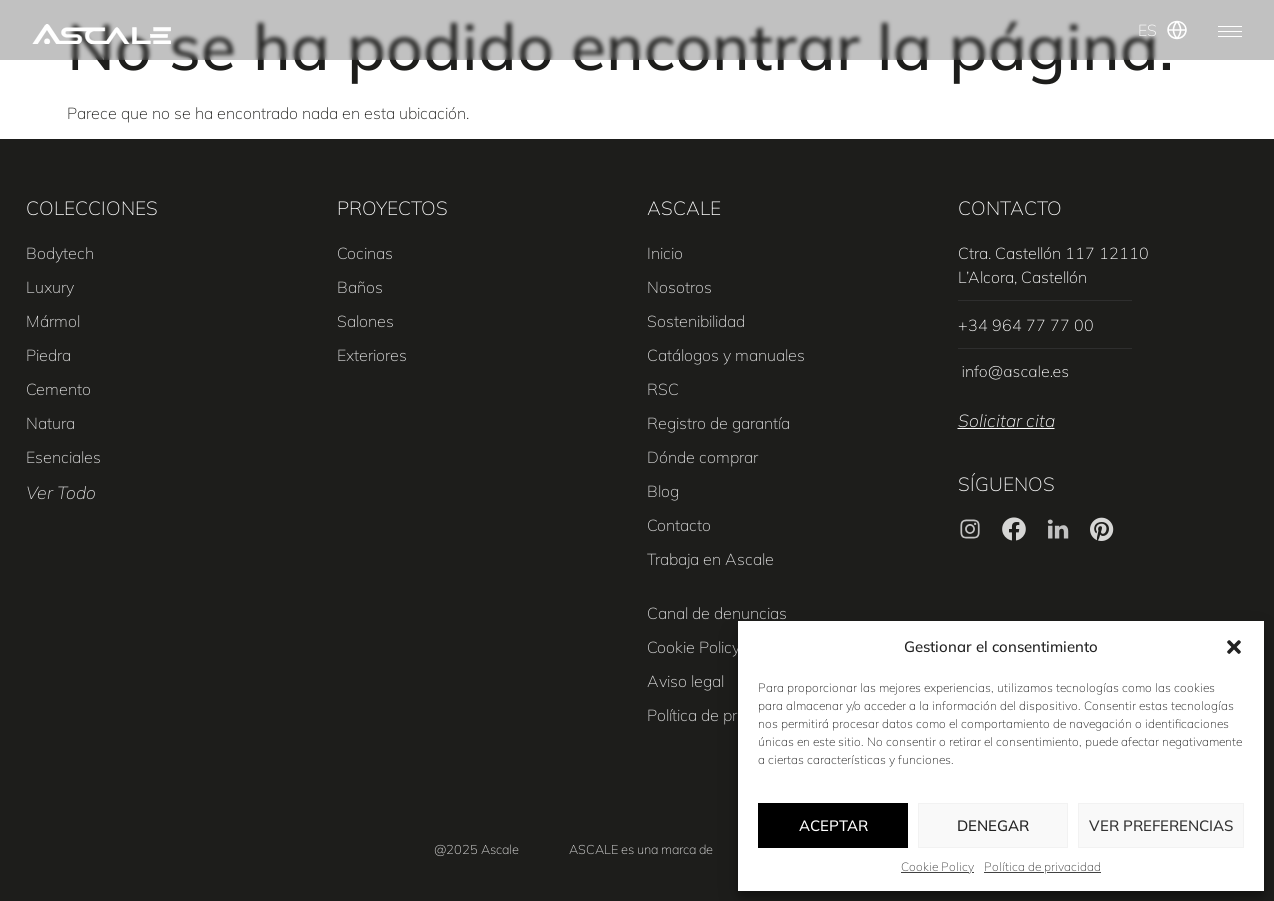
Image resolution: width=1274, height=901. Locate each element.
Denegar (993, 825)
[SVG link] (101, 34)
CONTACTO (1010, 208)
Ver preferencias (1161, 825)
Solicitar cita (1006, 420)
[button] (1234, 647)
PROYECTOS (392, 208)
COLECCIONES (92, 208)
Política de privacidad (1042, 866)
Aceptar (833, 825)
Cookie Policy (937, 866)
